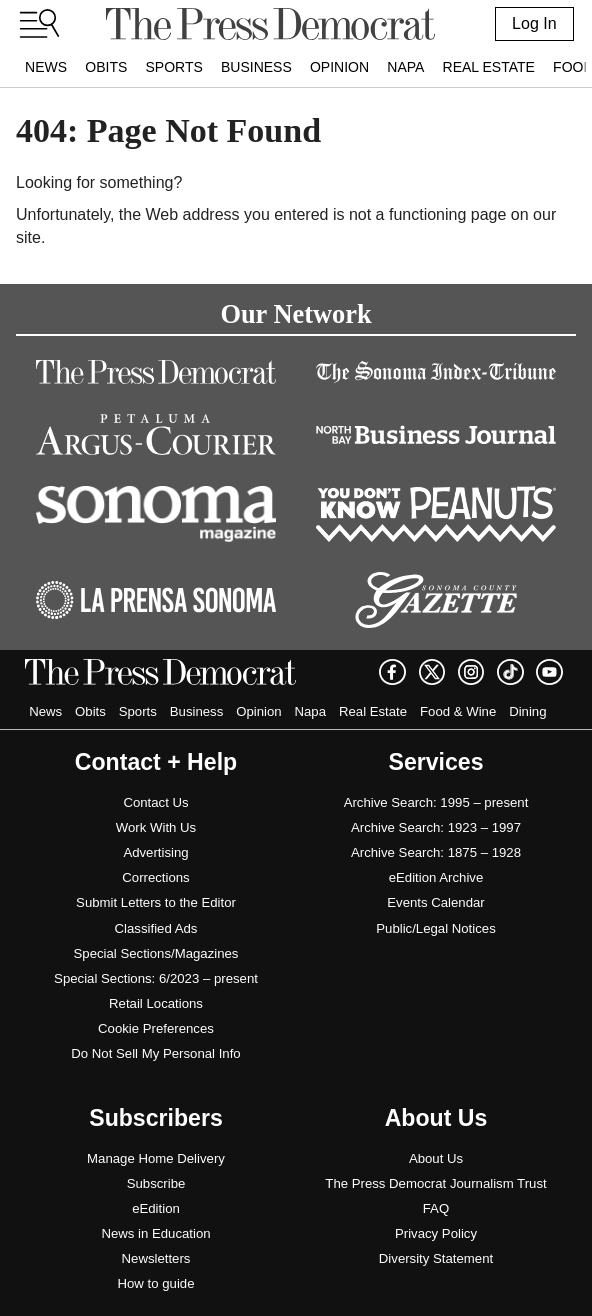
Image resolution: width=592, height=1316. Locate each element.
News (46, 67)
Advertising (155, 852)
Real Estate (489, 67)
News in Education (155, 1233)
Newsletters (156, 1258)
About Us (436, 1158)
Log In (534, 23)
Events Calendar (436, 902)
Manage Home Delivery (156, 1158)
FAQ (436, 1208)
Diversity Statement (436, 1258)
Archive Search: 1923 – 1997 (436, 827)
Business (256, 67)
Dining (527, 711)
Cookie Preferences (156, 1028)
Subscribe (156, 1183)
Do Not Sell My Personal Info (155, 1053)
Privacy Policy (436, 1233)
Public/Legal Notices (436, 928)
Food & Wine (458, 711)
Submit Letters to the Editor (156, 902)
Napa (405, 67)
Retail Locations (156, 1003)
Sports (173, 67)
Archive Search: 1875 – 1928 (436, 852)
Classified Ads (156, 928)
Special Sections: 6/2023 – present (156, 978)
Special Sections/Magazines (156, 953)
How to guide (156, 1283)
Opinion (339, 67)
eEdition (156, 1208)
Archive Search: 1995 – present (436, 802)
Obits (106, 67)
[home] (270, 24)
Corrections (155, 877)
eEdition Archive (436, 877)
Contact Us (155, 802)
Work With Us (156, 827)
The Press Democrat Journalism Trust (435, 1183)
